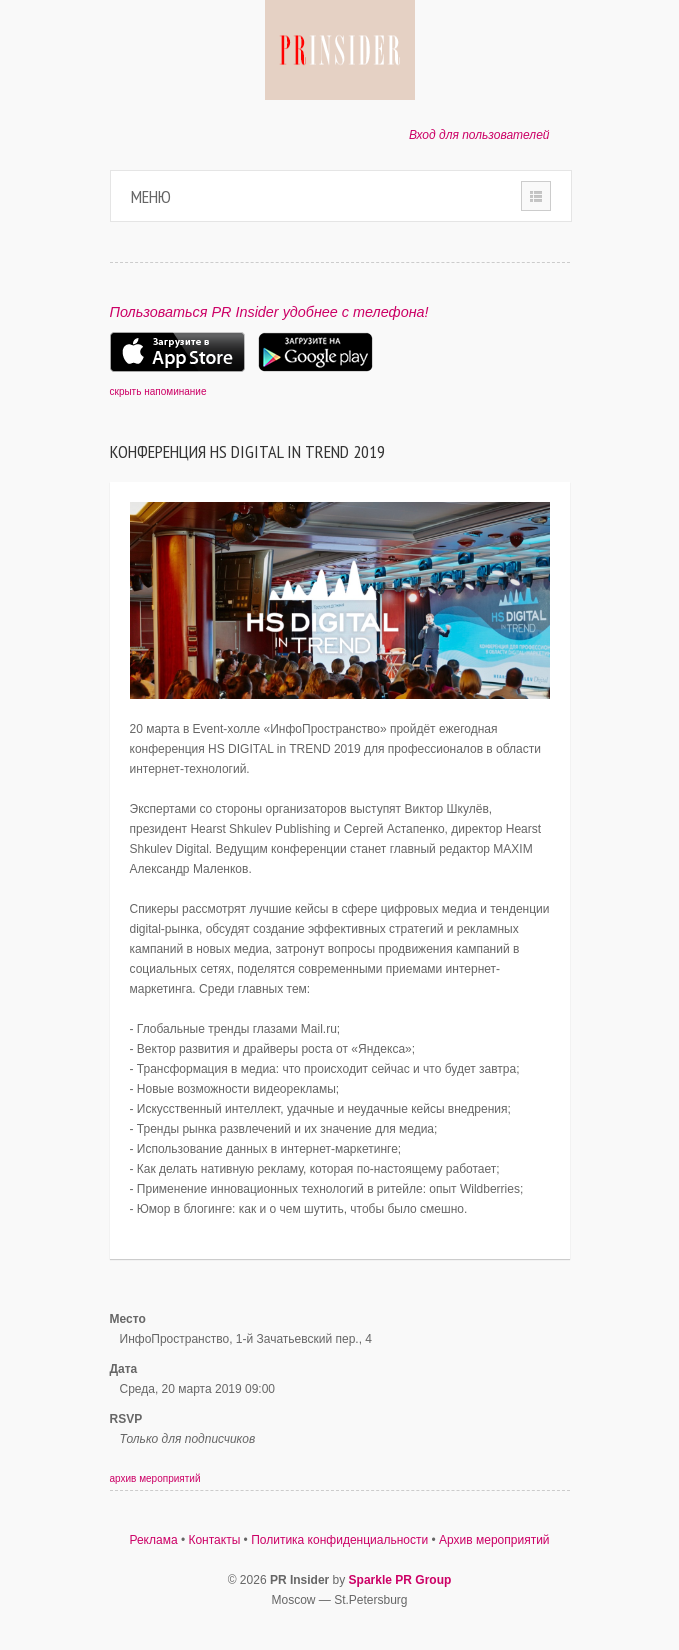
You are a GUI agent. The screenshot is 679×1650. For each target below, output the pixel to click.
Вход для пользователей (479, 135)
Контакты (214, 1540)
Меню (151, 196)
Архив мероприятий (494, 1540)
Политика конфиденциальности (339, 1540)
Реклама (153, 1540)
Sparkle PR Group (400, 1580)
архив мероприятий (155, 1478)
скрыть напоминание (158, 391)
